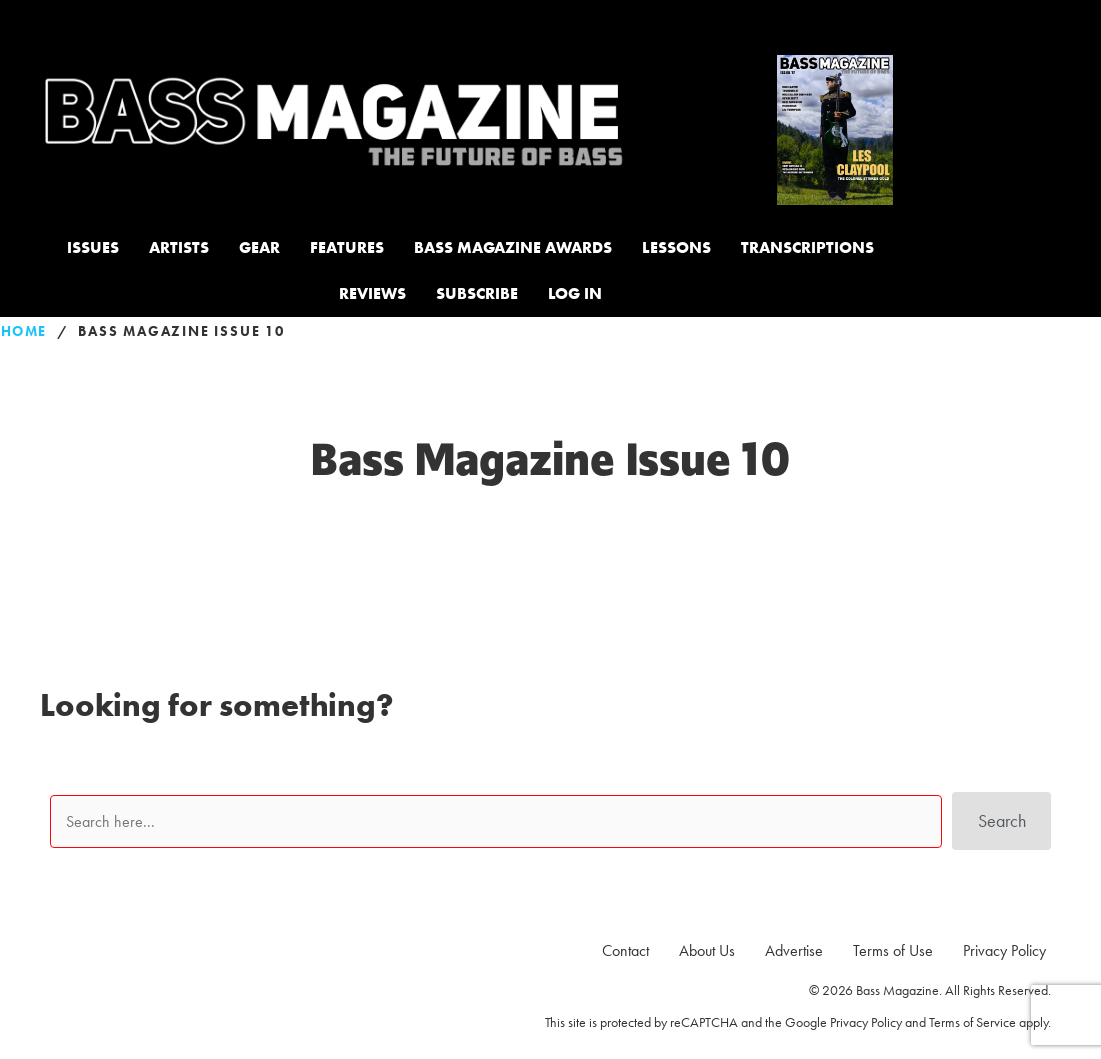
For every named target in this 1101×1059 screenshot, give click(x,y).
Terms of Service (972, 1022)
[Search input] (491, 823)
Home (24, 331)
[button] (997, 823)
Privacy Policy (866, 1022)
